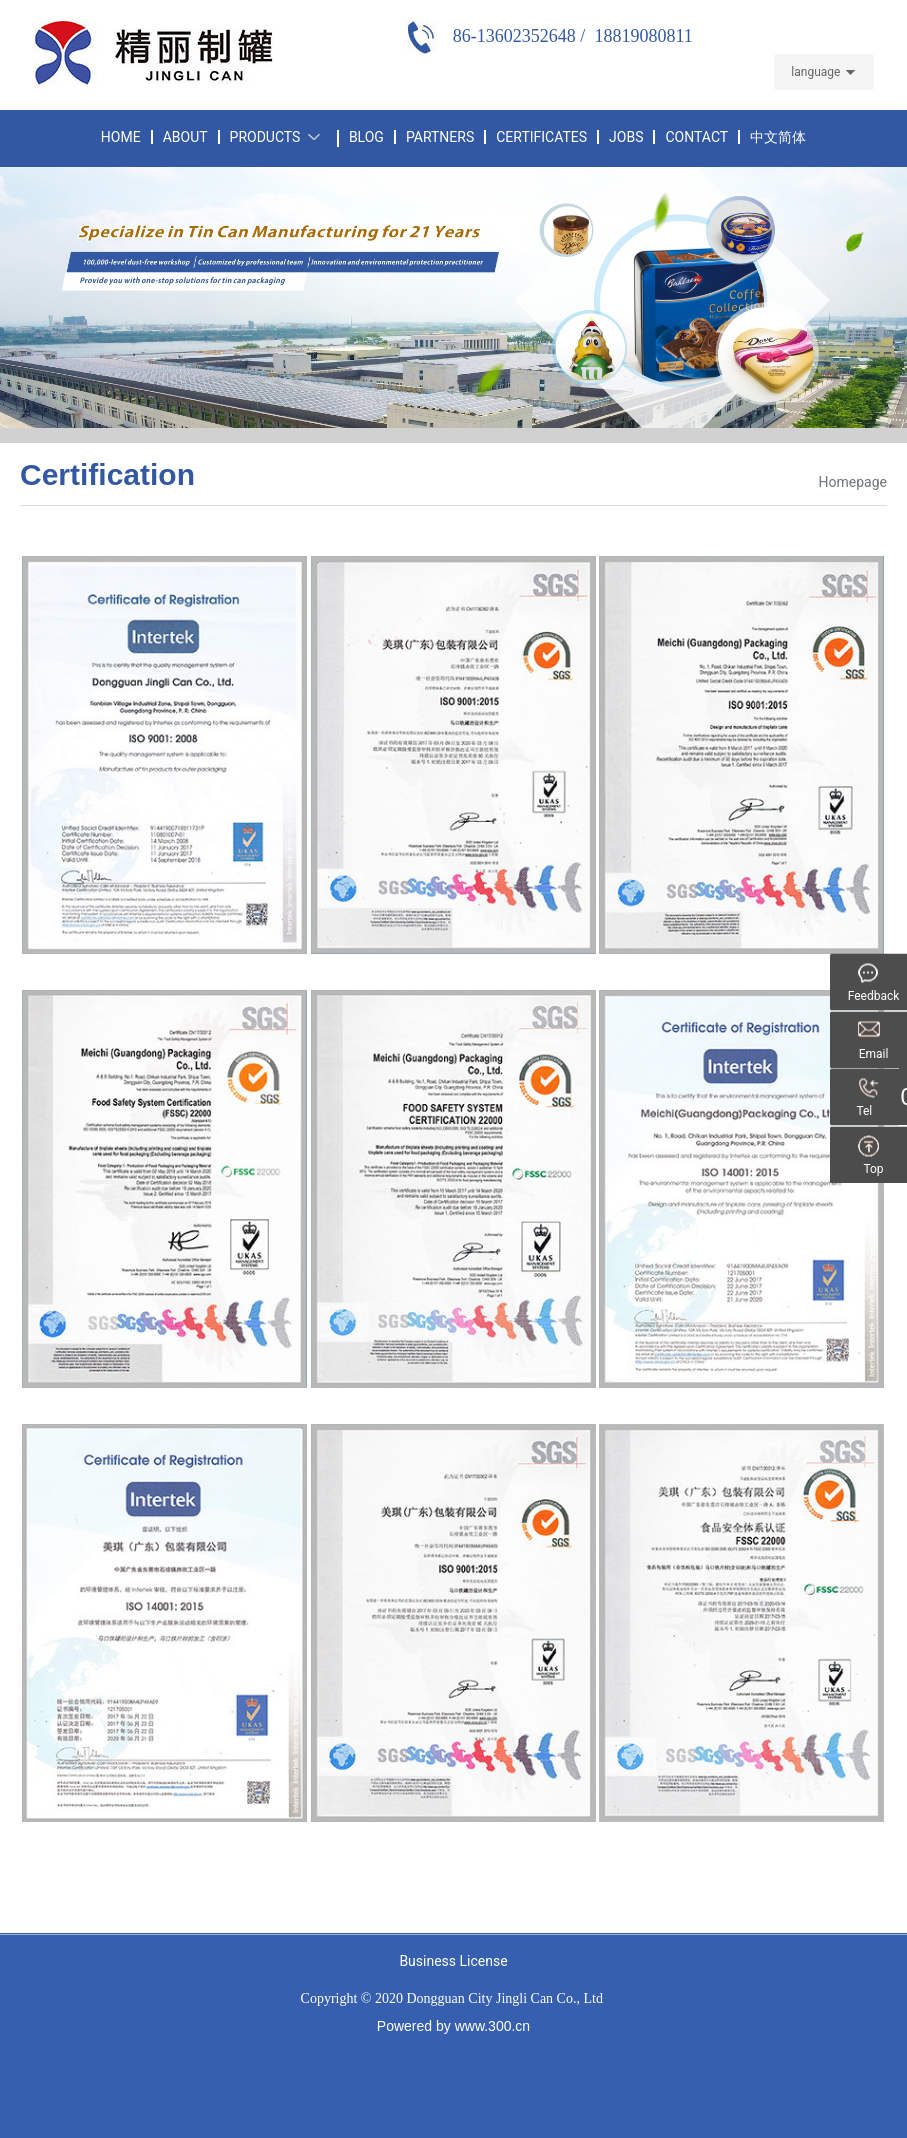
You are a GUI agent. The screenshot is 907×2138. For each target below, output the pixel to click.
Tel (874, 1112)
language (815, 72)
